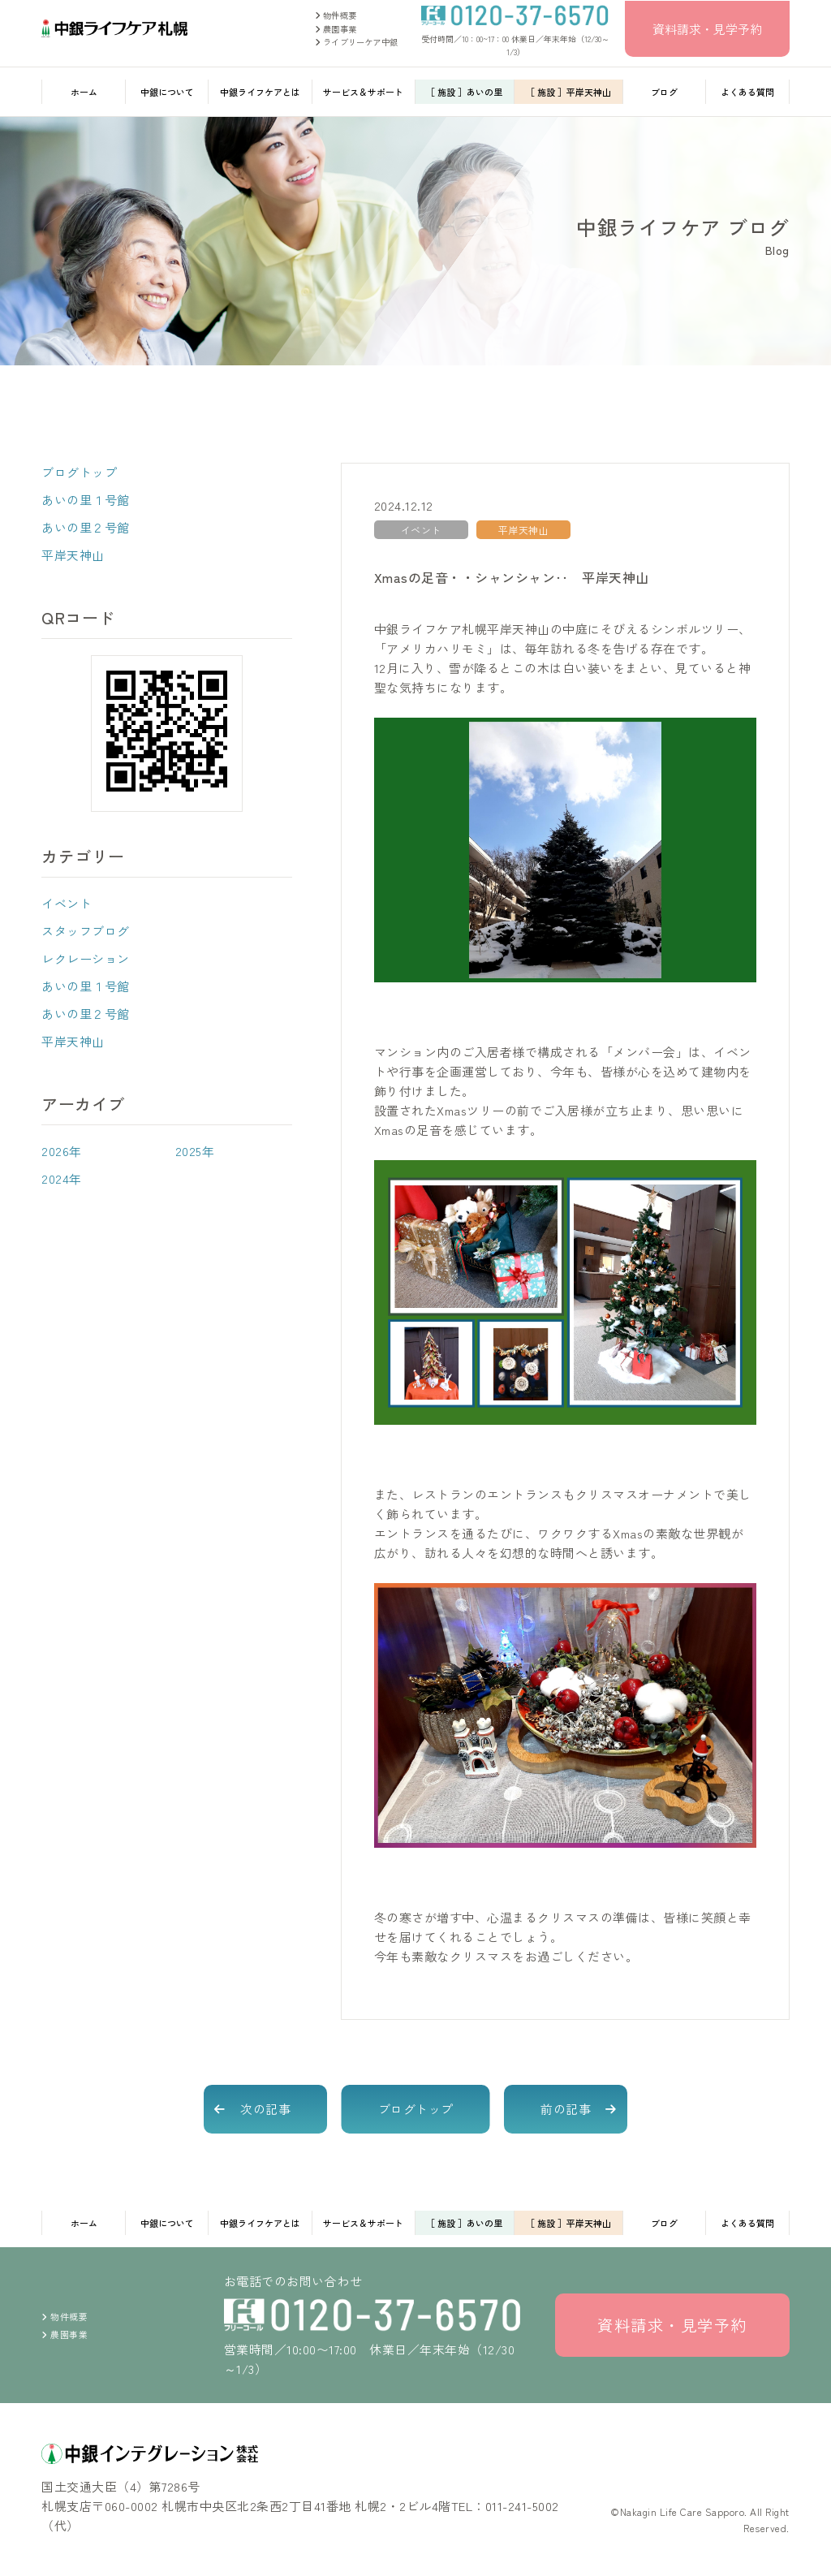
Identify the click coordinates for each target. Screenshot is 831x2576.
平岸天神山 (73, 554)
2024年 (61, 1178)
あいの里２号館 (85, 527)
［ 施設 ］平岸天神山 (568, 91)
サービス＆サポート (363, 91)
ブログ (664, 91)
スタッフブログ (85, 930)
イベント (66, 903)
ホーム (84, 91)
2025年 (195, 1150)
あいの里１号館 (85, 499)
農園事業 (335, 29)
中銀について (167, 91)
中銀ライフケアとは (260, 91)
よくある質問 (747, 91)
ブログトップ (79, 472)
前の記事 (565, 2108)
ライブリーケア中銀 (356, 42)
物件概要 (335, 15)
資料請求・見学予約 (707, 28)
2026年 (61, 1150)
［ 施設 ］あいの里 (464, 91)
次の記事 (265, 2108)
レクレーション (85, 958)
